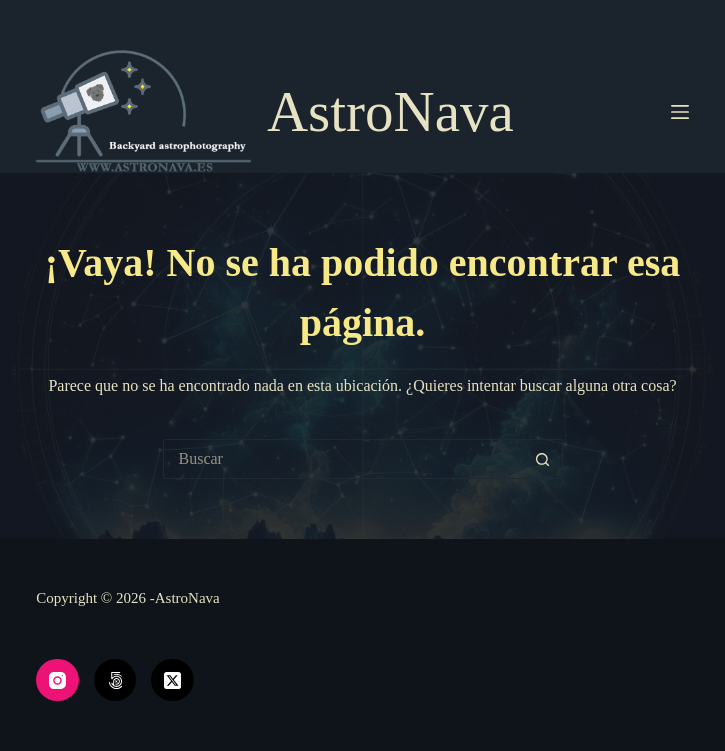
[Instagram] (57, 680)
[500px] (115, 680)
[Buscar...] (343, 459)
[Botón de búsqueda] (543, 459)
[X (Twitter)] (172, 680)
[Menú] (680, 112)
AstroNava (390, 111)
